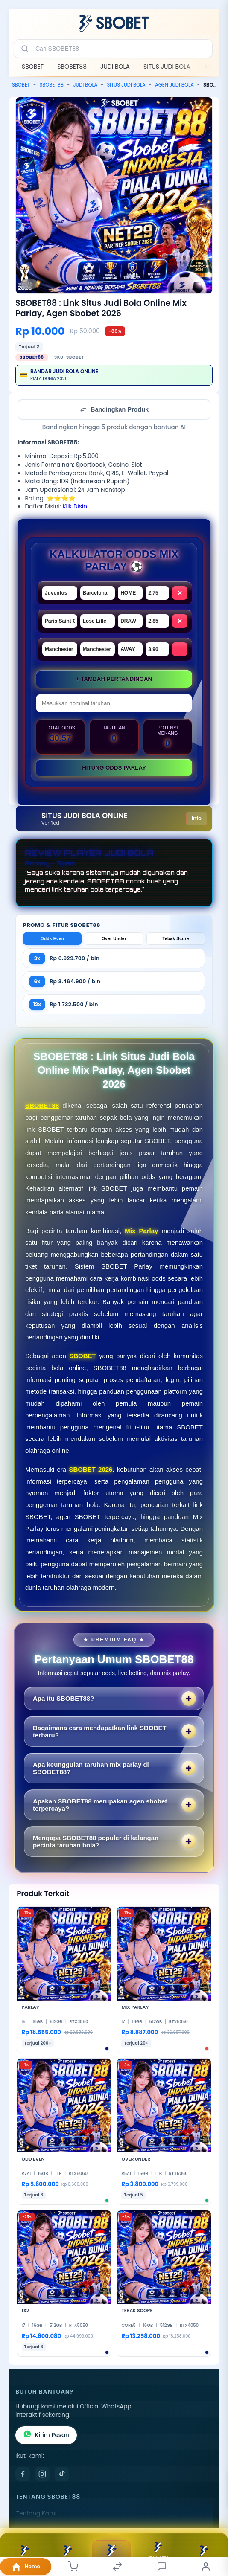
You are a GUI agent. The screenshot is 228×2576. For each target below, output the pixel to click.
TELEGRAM (67, 2555)
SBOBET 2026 (90, 1469)
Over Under (114, 938)
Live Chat (204, 2555)
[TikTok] (62, 2474)
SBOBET (33, 66)
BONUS (24, 2555)
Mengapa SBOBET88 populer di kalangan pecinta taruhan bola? (95, 1841)
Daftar (111, 2555)
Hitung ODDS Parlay (114, 767)
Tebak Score (175, 938)
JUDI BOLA (115, 66)
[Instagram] (42, 2474)
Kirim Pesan (46, 2435)
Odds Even (52, 938)
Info (197, 818)
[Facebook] (22, 2474)
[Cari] (24, 48)
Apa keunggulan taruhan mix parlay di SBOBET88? (91, 1768)
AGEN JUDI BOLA (174, 84)
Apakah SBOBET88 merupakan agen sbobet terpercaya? (100, 1805)
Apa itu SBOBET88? (63, 1698)
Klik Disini (75, 506)
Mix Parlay (141, 1230)
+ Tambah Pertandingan (114, 679)
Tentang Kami (36, 2513)
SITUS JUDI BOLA (166, 66)
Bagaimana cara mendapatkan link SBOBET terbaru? (100, 1731)
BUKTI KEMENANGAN (157, 2554)
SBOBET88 (72, 66)
